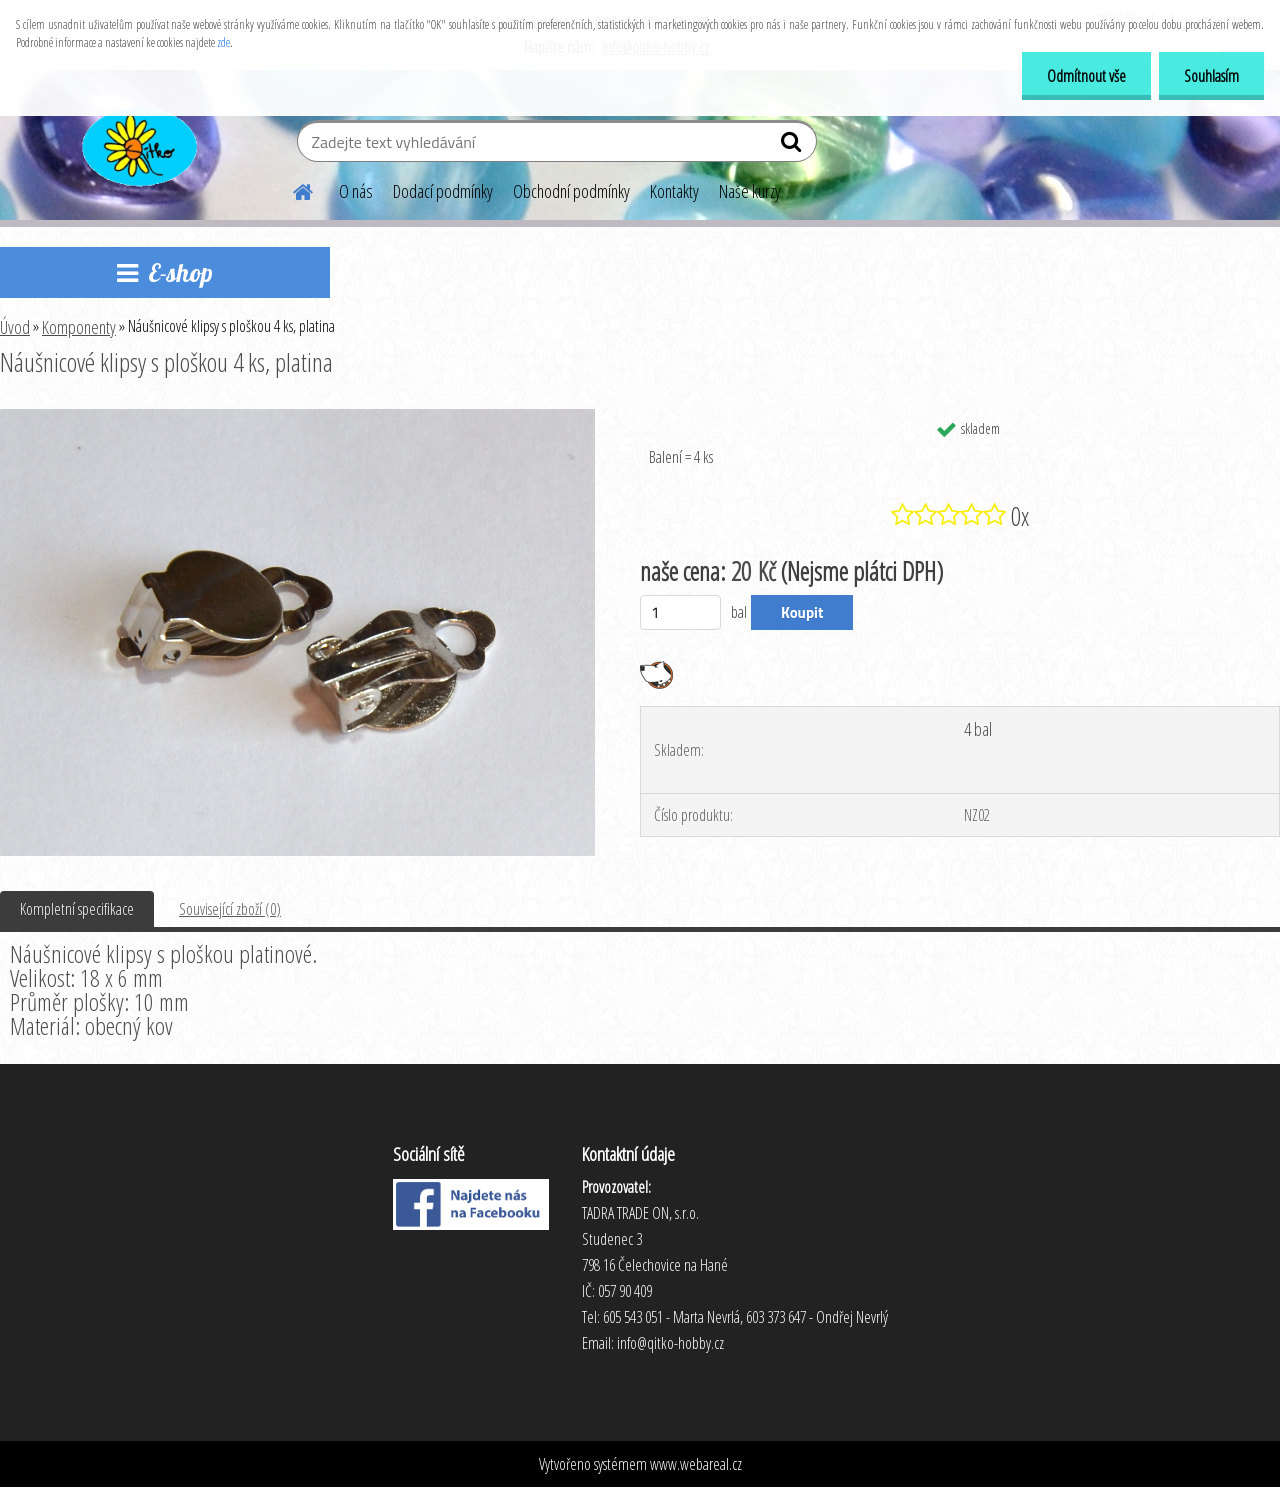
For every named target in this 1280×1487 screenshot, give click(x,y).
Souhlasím (1211, 76)
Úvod (15, 327)
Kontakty (674, 191)
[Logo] (137, 144)
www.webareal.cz (696, 1464)
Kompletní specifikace (77, 909)
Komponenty (79, 327)
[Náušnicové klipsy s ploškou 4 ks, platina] (297, 417)
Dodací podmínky (443, 191)
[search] (793, 146)
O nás (356, 191)
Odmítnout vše (1086, 76)
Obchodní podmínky (571, 191)
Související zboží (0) (230, 909)
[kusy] (680, 612)
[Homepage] (291, 189)
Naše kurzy (750, 191)
